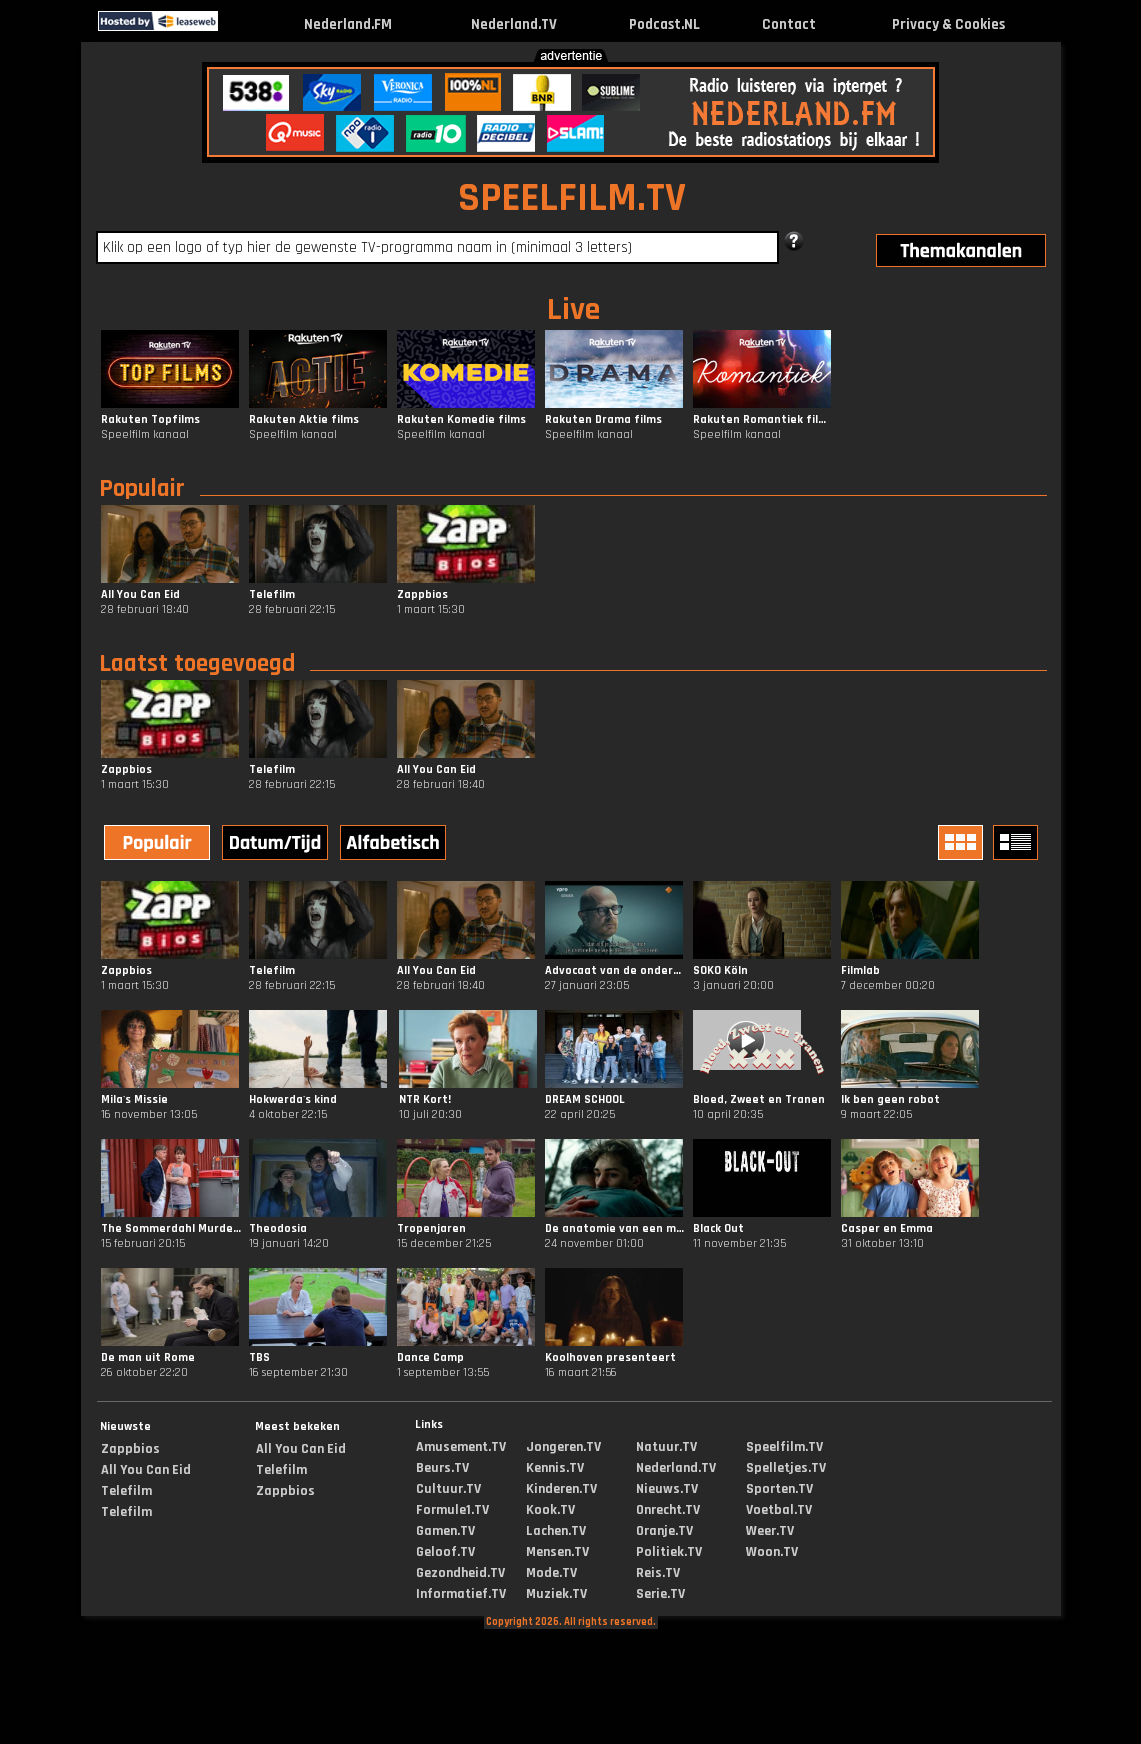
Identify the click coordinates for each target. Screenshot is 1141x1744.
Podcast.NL (664, 24)
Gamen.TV (445, 1531)
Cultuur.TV (448, 1489)
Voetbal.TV (779, 1510)
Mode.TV (551, 1573)
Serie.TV (660, 1594)
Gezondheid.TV (460, 1573)
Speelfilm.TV (784, 1447)
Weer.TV (770, 1531)
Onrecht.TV (668, 1510)
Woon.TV (772, 1552)
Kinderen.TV (561, 1489)
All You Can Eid (146, 1470)
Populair (142, 489)
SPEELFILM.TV (572, 198)
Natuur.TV (666, 1447)
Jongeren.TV (563, 1447)
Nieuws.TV (667, 1489)
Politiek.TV (669, 1552)
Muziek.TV (556, 1594)
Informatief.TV (461, 1594)
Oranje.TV (664, 1531)
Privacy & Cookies (948, 24)
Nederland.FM (348, 24)
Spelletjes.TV (786, 1468)
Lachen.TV (556, 1531)
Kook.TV (550, 1510)
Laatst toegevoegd (197, 664)
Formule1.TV (452, 1510)
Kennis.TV (555, 1468)
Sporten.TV (779, 1489)
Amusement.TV (461, 1447)
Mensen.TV (557, 1552)
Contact (789, 24)
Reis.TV (658, 1573)
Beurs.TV (442, 1468)
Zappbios (130, 1449)
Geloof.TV (445, 1552)
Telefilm (126, 1491)
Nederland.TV (514, 24)
